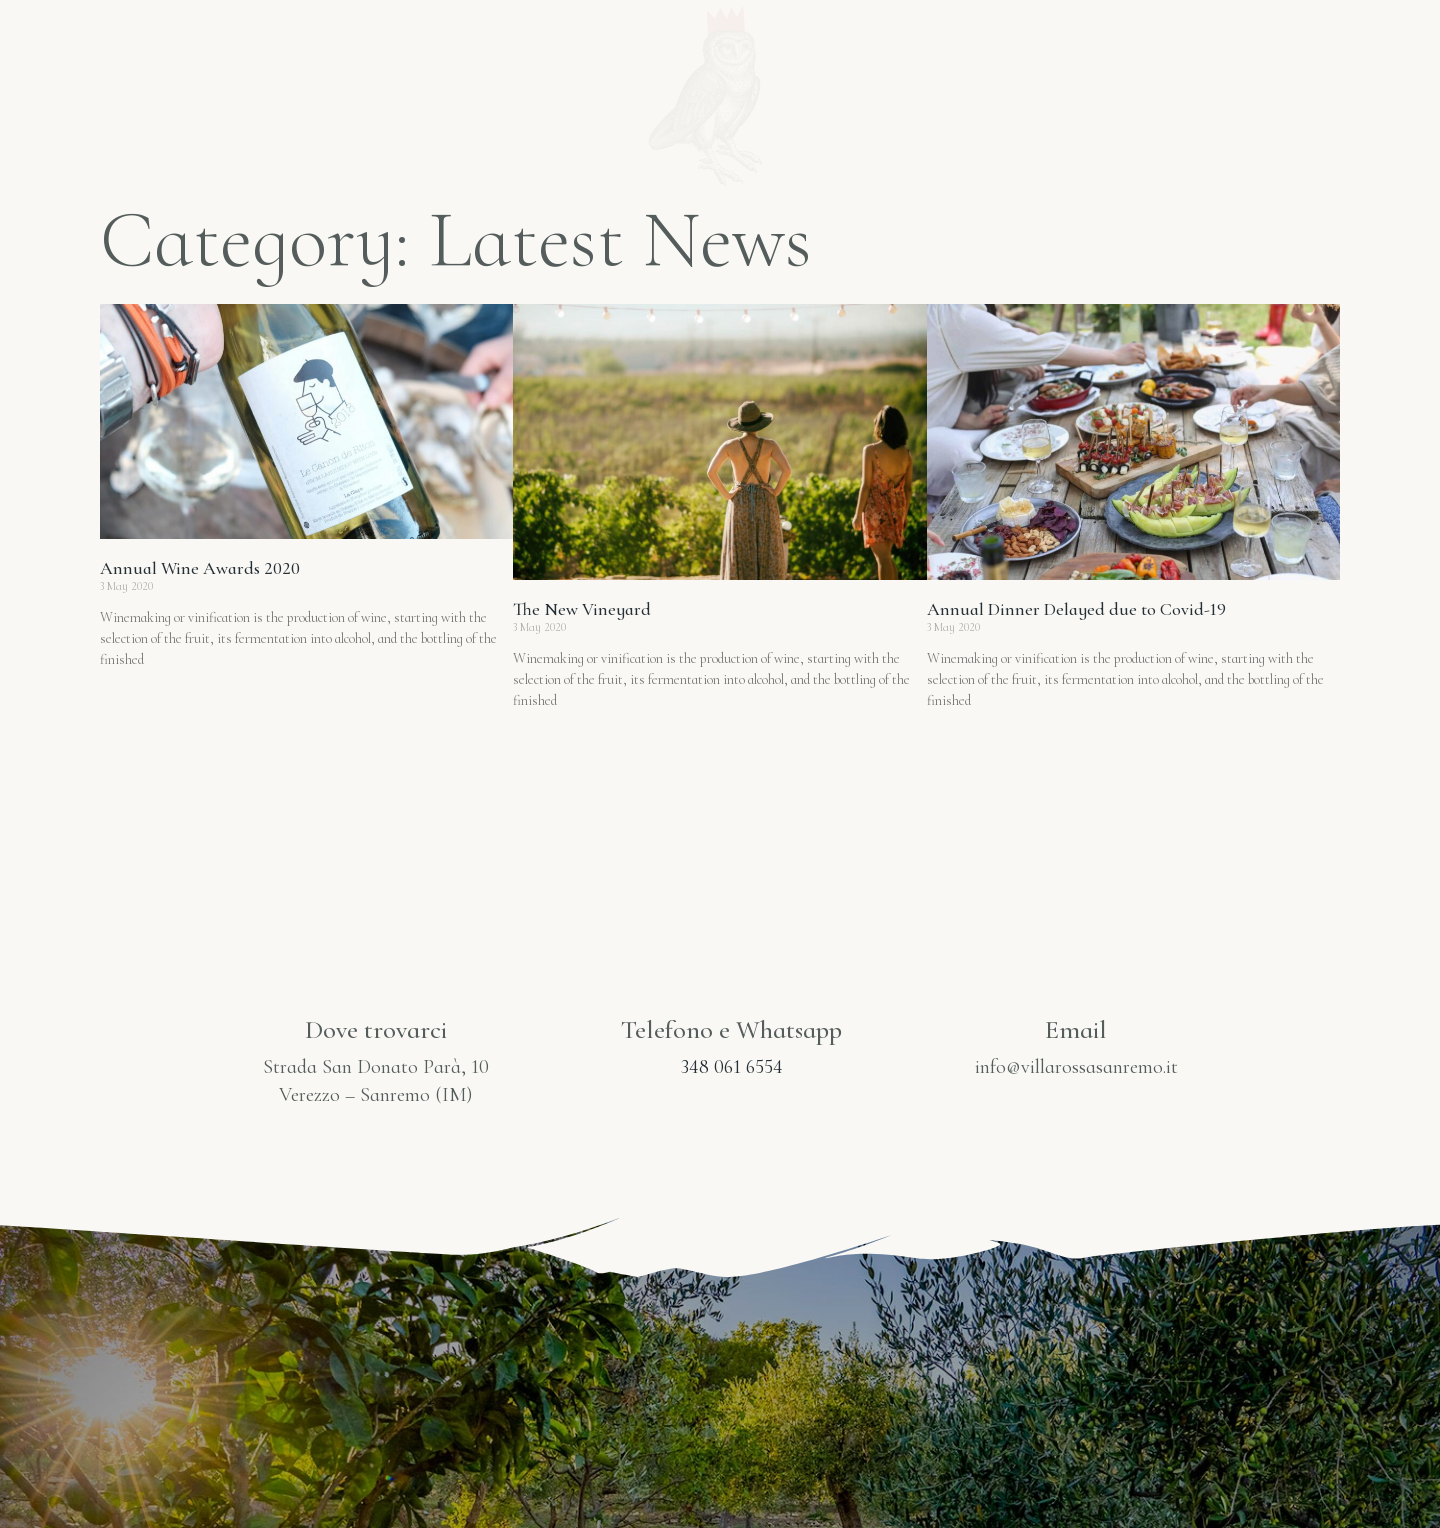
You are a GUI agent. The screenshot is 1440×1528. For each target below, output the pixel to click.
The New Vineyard (582, 609)
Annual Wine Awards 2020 (200, 568)
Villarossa (514, 87)
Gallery (1049, 87)
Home (385, 87)
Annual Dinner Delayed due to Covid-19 (1076, 609)
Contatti (1179, 87)
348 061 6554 (732, 1067)
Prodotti (918, 87)
